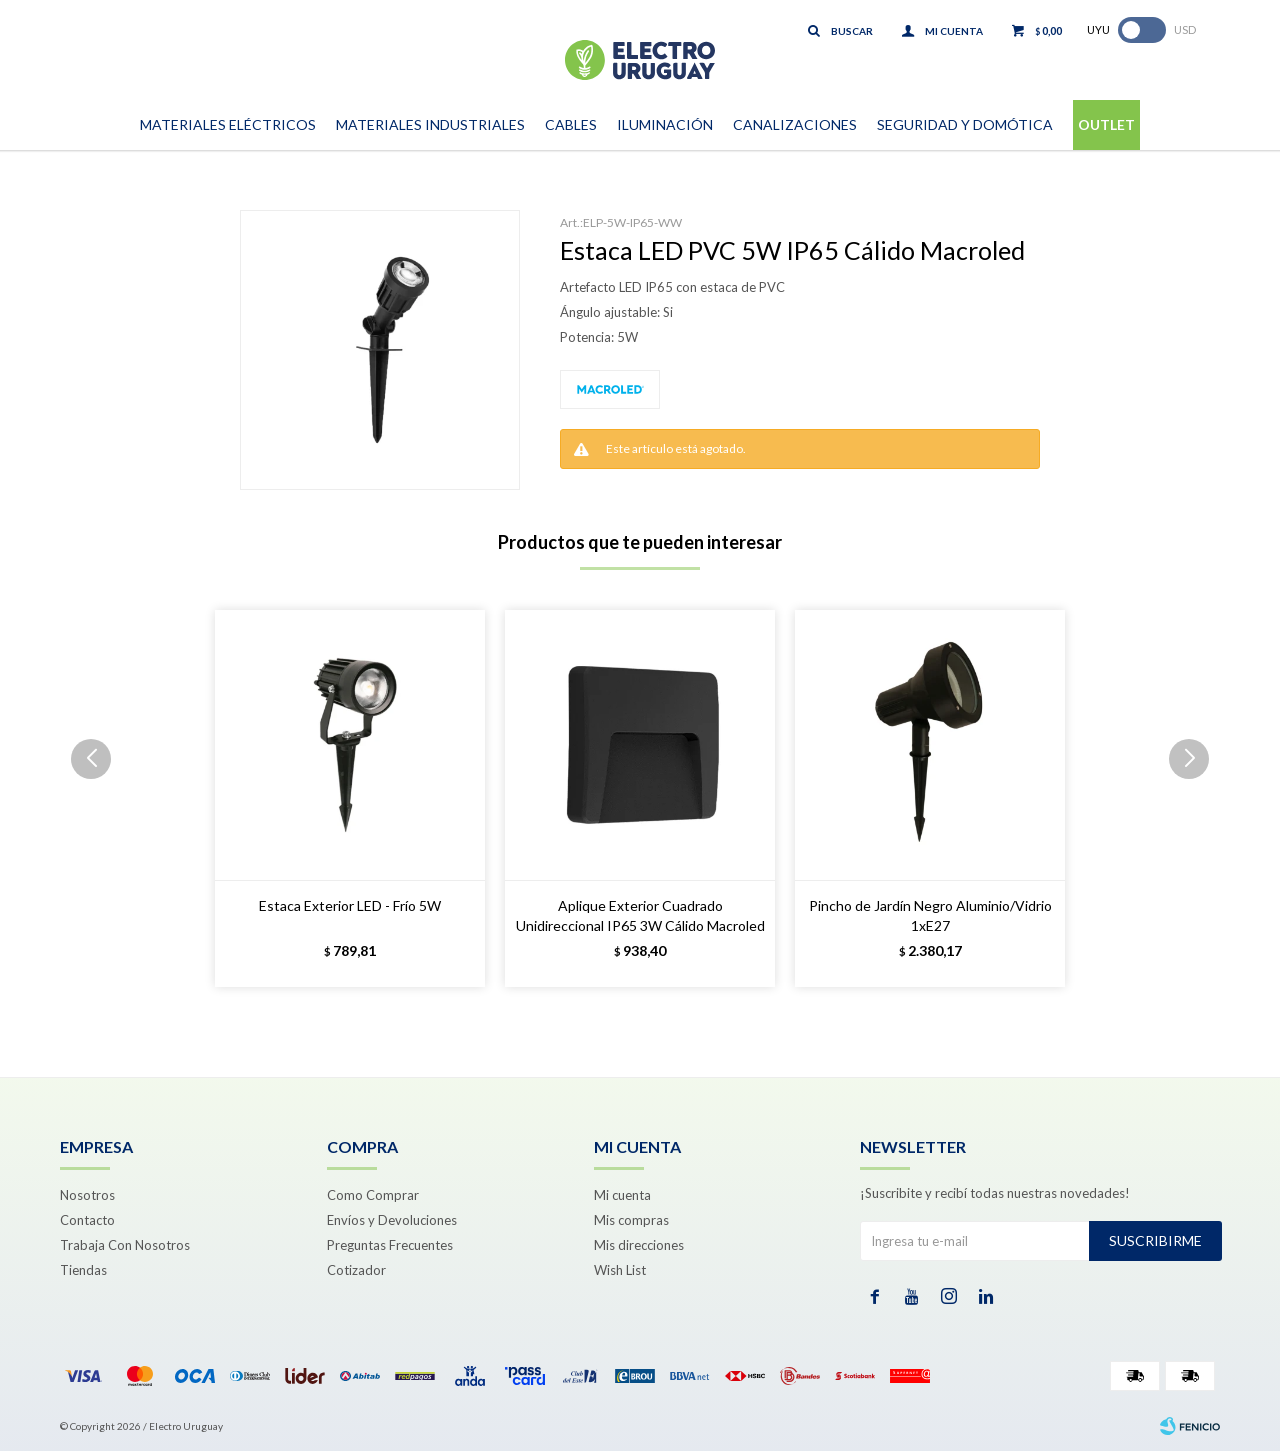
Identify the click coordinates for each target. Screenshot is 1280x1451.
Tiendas (83, 1270)
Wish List (620, 1270)
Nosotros (87, 1195)
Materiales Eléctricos (228, 124)
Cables (571, 124)
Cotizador (356, 1270)
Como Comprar (373, 1195)
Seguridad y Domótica (965, 124)
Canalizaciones (795, 124)
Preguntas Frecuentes (390, 1245)
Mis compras (631, 1220)
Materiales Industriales (430, 124)
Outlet (1106, 124)
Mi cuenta (622, 1195)
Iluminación (665, 124)
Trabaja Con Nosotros (125, 1245)
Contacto (87, 1220)
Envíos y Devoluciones (392, 1220)
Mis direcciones (639, 1245)
